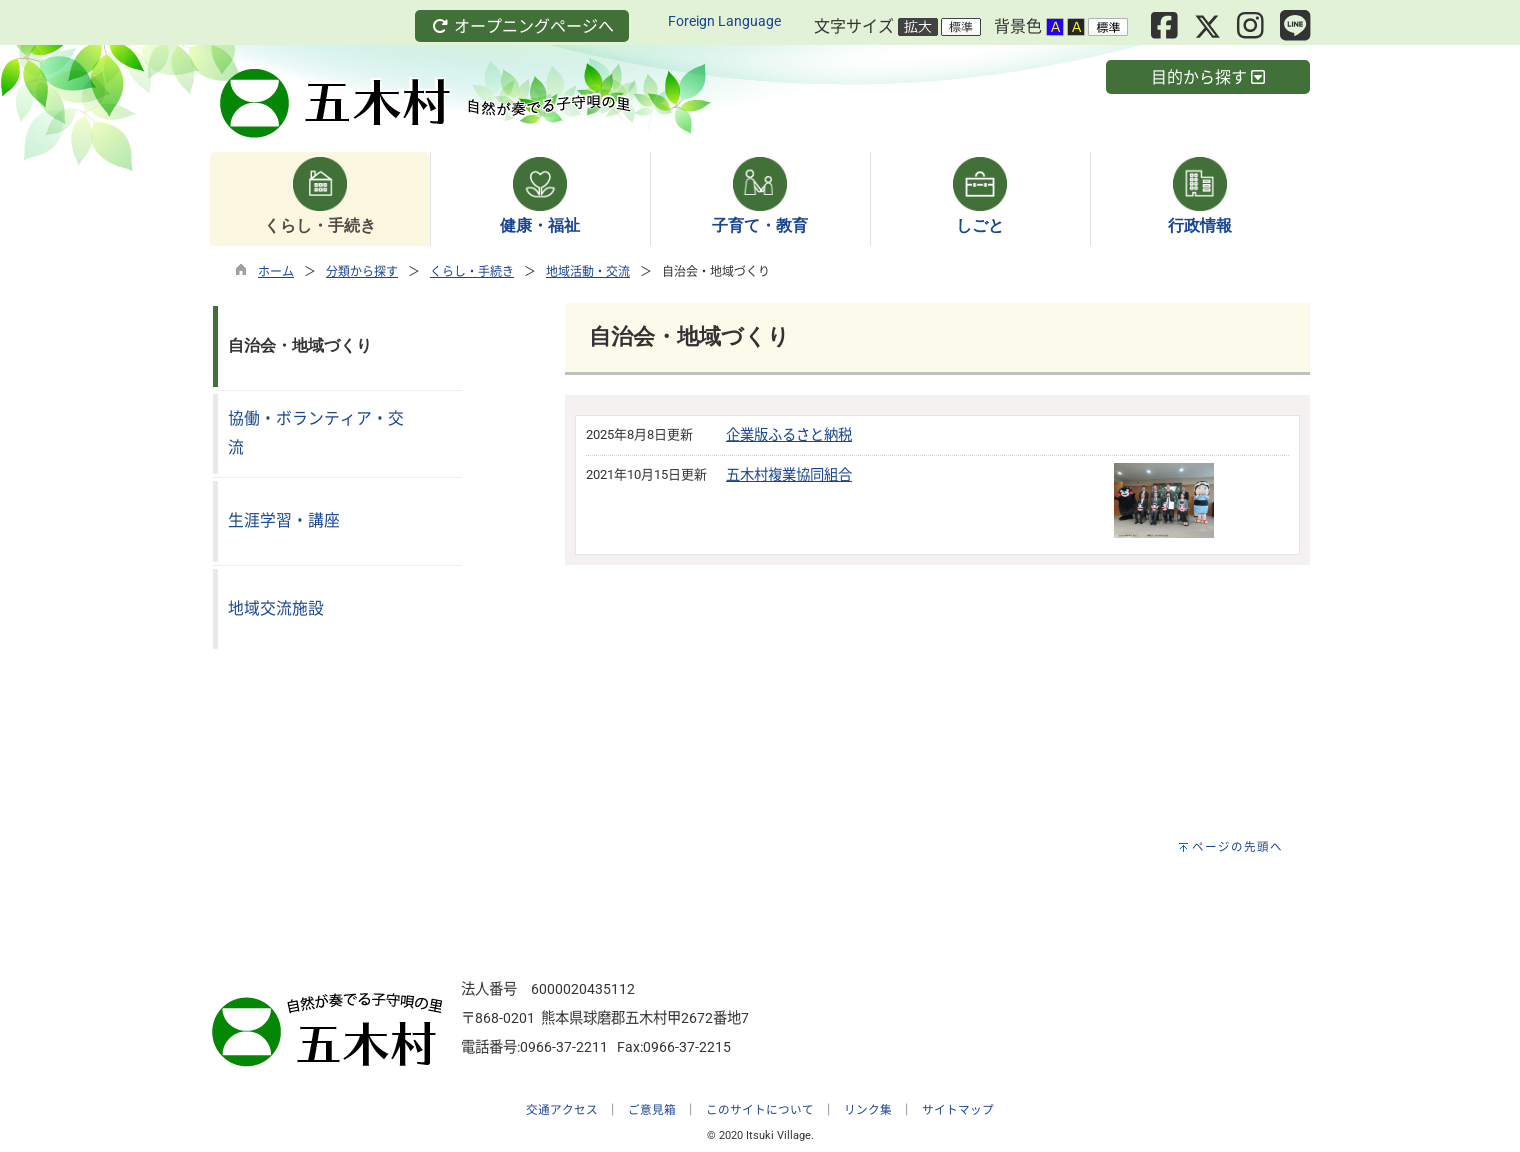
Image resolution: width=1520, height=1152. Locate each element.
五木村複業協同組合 (789, 475)
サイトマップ (958, 1110)
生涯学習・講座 (284, 520)
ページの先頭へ (1237, 847)
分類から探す (362, 272)
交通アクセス (562, 1110)
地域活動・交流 (588, 272)
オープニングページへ (522, 26)
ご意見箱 (652, 1110)
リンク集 (868, 1110)
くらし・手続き (472, 272)
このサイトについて (760, 1110)
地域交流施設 (276, 608)
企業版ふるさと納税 (789, 435)
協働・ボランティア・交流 (316, 433)
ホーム (276, 272)
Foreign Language (724, 21)
